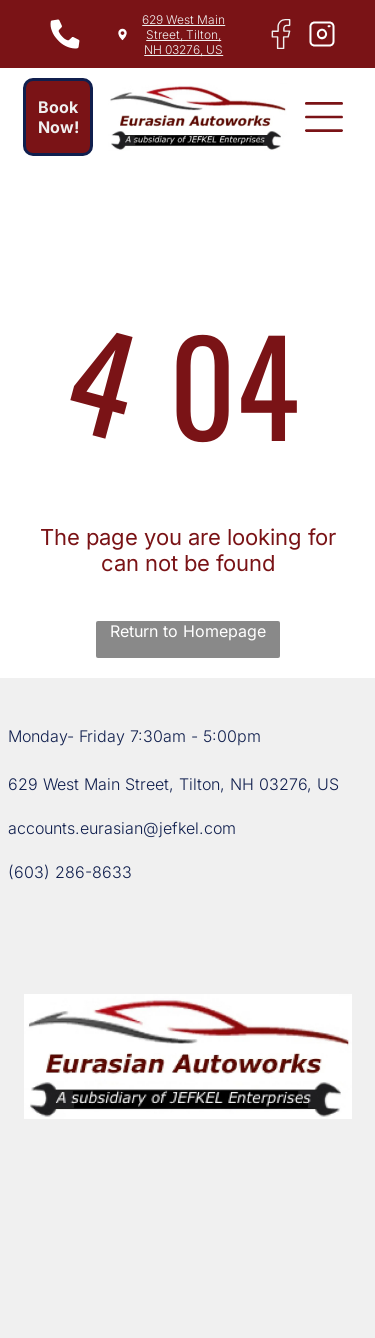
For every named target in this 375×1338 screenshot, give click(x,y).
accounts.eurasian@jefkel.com (122, 828)
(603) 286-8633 (70, 872)
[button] (324, 117)
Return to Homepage (188, 631)
